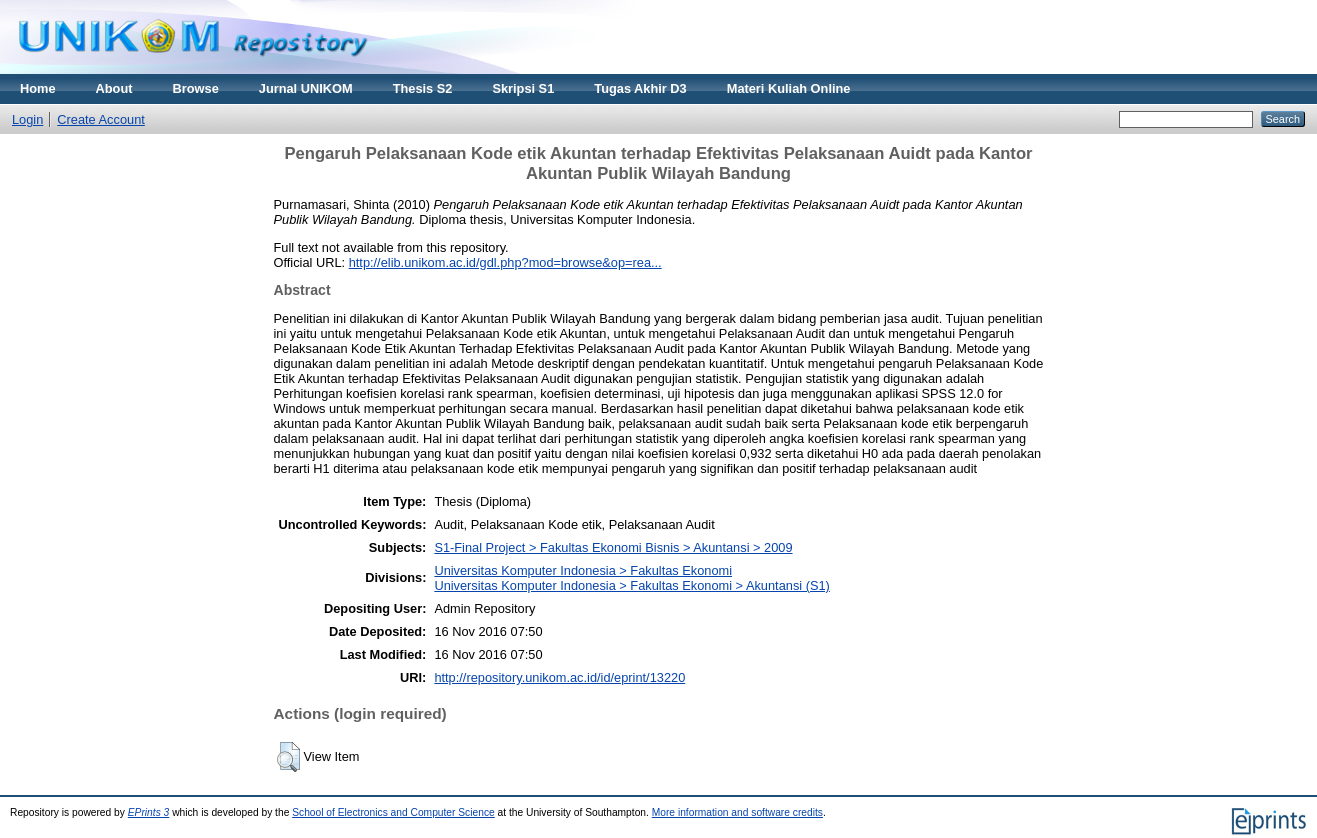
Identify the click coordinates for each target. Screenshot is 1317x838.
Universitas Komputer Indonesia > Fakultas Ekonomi (583, 570)
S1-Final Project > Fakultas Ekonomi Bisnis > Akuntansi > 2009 (613, 547)
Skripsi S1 (523, 88)
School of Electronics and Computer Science (393, 812)
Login (27, 119)
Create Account (101, 119)
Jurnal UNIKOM (306, 88)
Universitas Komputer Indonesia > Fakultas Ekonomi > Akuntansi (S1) (631, 585)
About (114, 88)
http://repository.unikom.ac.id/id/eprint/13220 (559, 677)
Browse (196, 88)
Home (38, 88)
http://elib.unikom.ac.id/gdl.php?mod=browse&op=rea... (505, 262)
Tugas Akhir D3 (640, 88)
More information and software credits (737, 812)
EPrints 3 (149, 812)
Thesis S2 (423, 88)
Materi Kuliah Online (789, 88)
